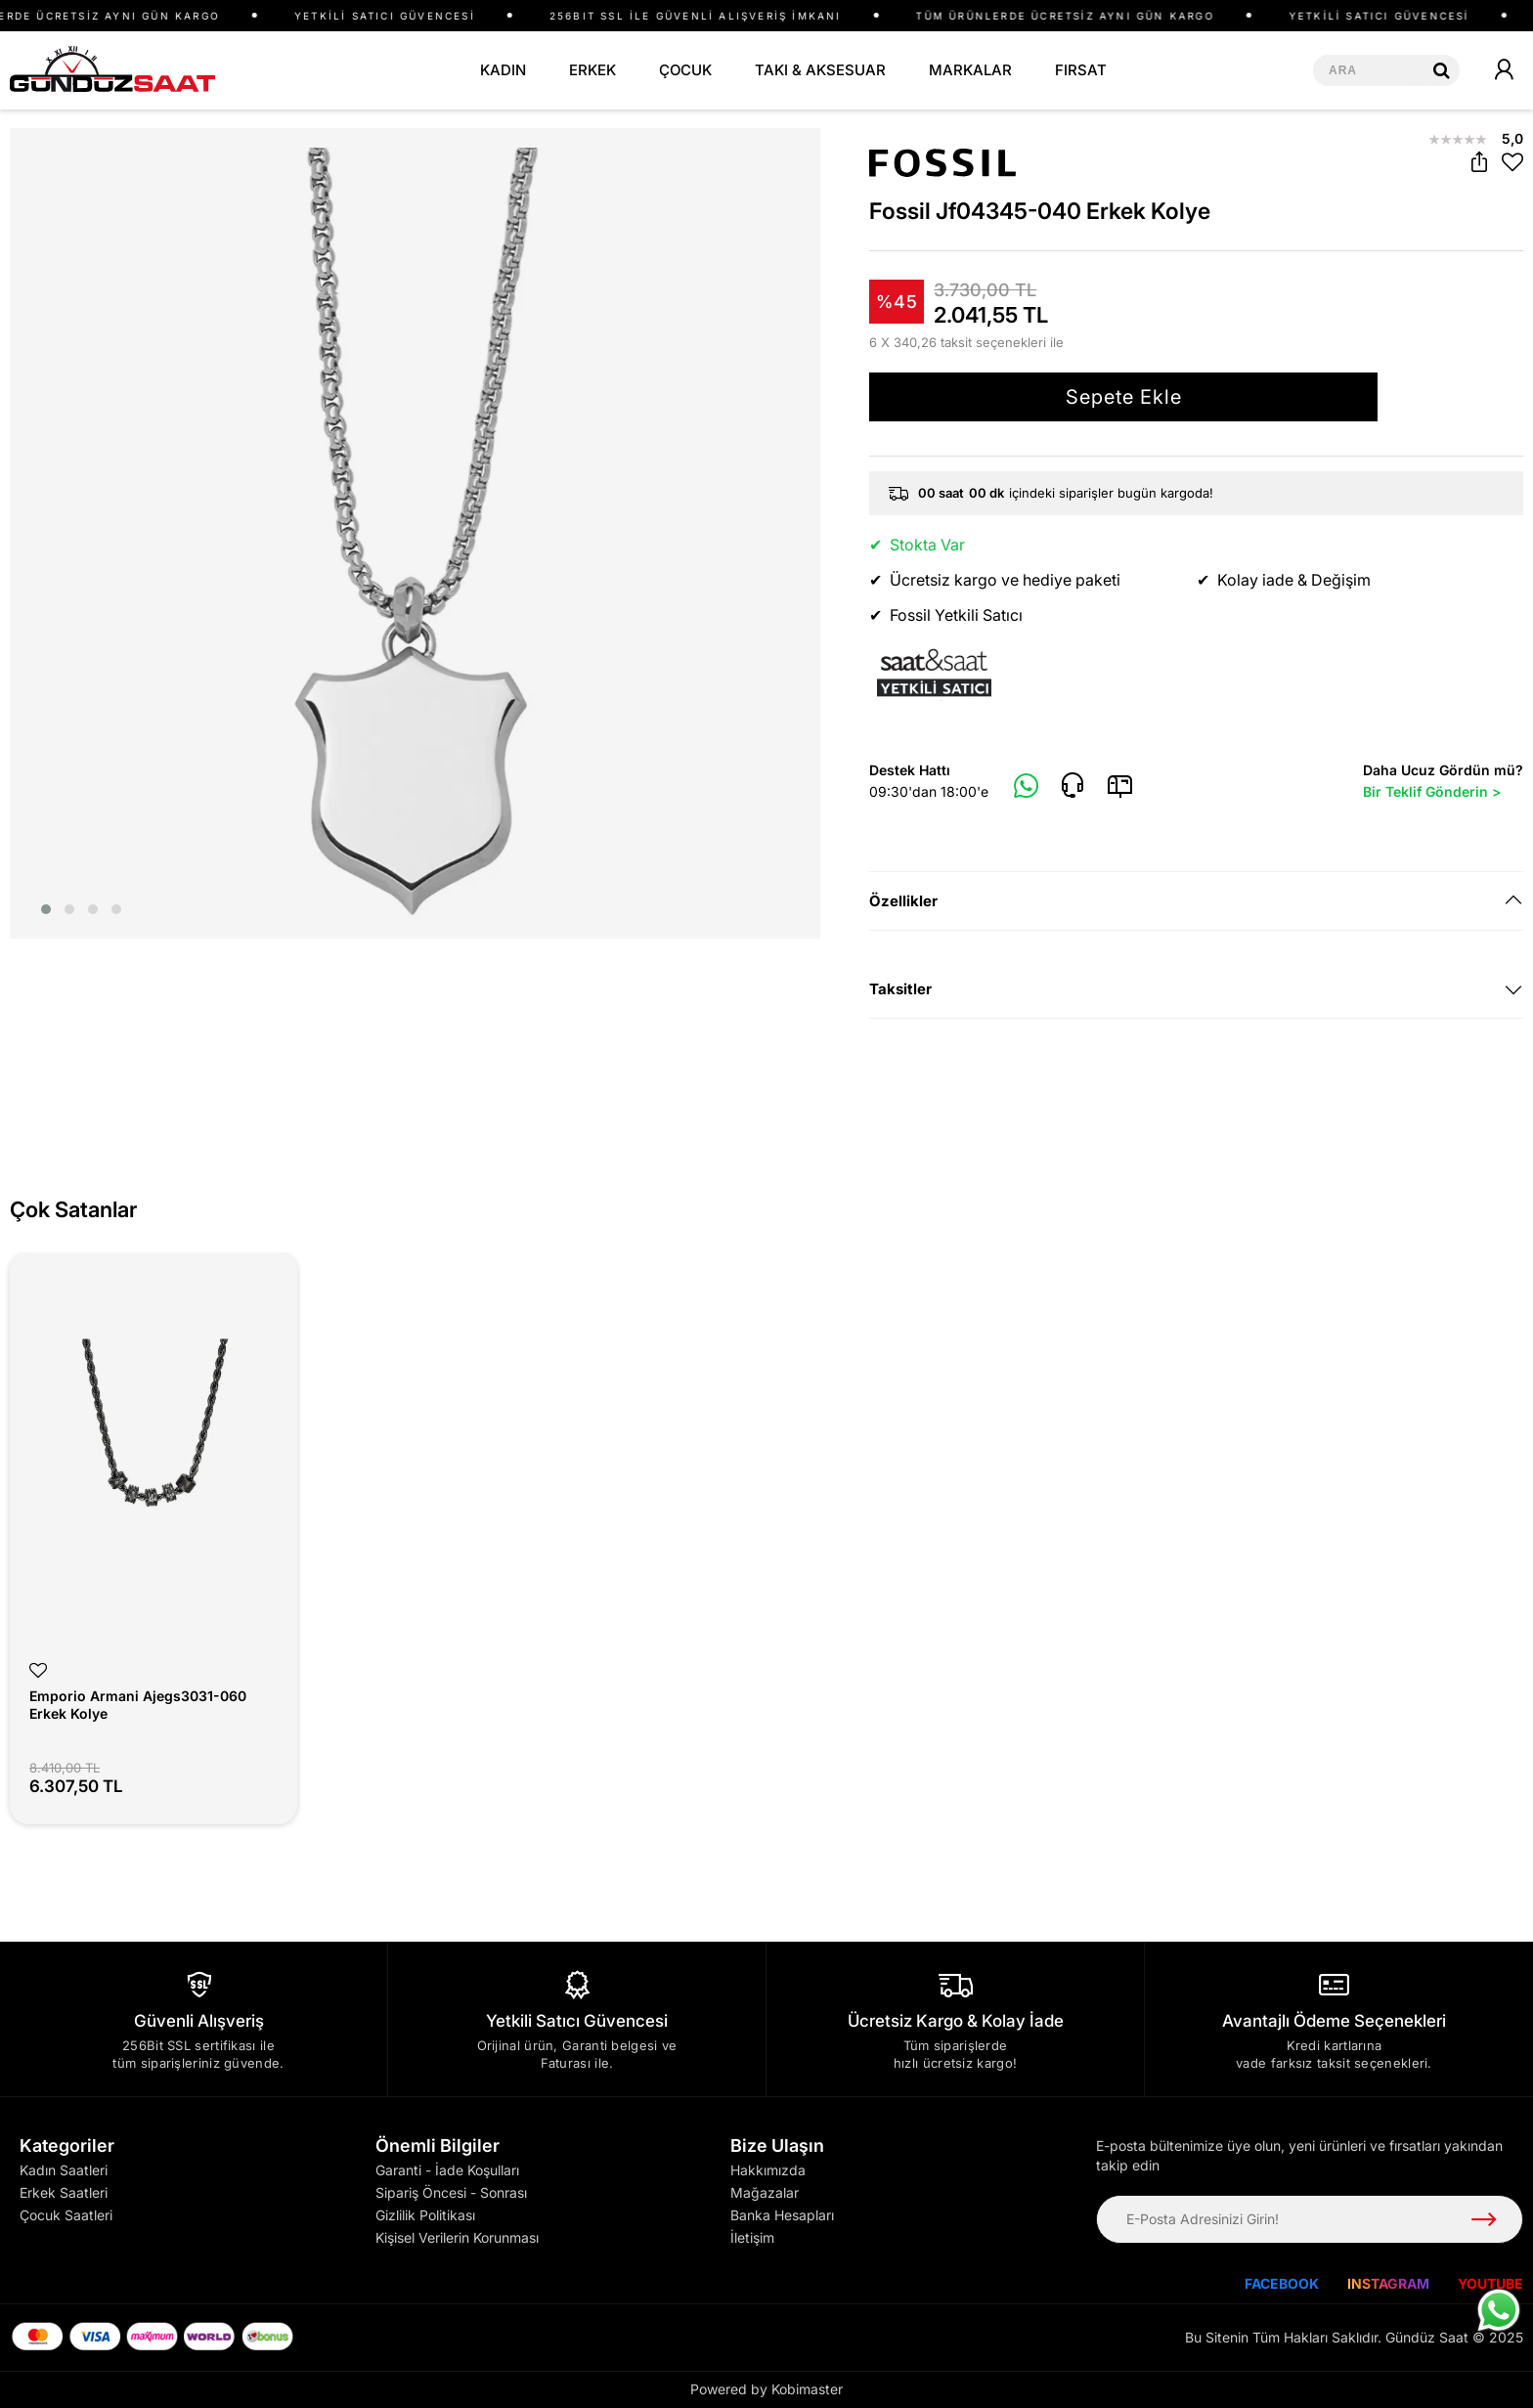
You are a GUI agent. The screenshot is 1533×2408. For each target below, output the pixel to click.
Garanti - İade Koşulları (447, 2170)
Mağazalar (764, 2192)
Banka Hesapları (782, 2215)
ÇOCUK (685, 70)
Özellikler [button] (903, 901)
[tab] (1196, 901)
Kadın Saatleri (64, 2170)
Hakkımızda (768, 2170)
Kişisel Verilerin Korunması (457, 2237)
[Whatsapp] (1026, 787)
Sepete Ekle (1124, 397)
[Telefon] (1072, 786)
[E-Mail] (1120, 785)
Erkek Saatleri (64, 2192)
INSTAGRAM (1388, 2283)
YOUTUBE (1490, 2283)
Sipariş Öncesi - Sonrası (451, 2192)
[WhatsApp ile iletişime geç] (1498, 2310)
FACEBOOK (1282, 2283)
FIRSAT (1081, 70)
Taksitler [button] (900, 989)
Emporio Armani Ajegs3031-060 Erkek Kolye (137, 1704)
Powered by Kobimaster (766, 2389)
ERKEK (592, 70)
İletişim (752, 2237)
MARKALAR (970, 70)
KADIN (503, 70)
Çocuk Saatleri (66, 2215)
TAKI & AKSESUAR (820, 70)
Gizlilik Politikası (425, 2215)
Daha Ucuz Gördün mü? (1443, 782)
